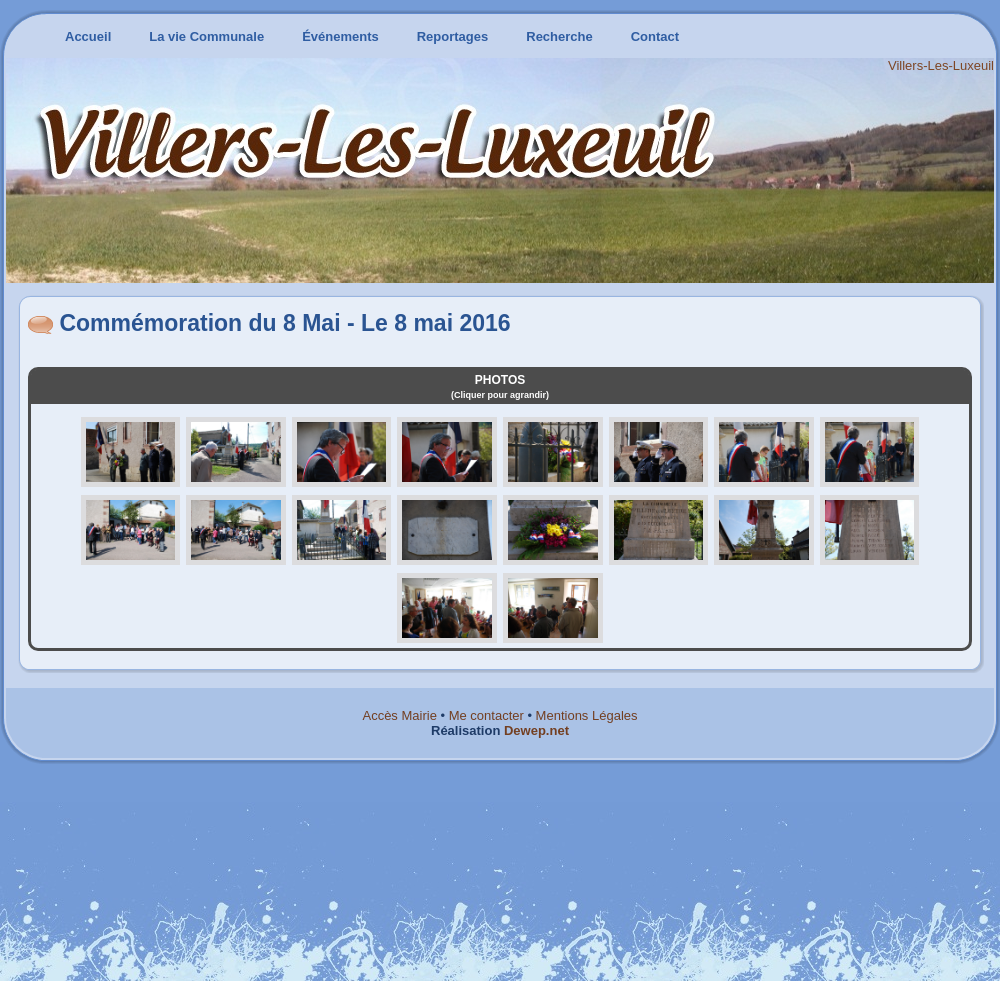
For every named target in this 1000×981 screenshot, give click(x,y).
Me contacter (486, 715)
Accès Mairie (399, 715)
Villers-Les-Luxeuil (941, 65)
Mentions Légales (587, 715)
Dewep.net (536, 730)
